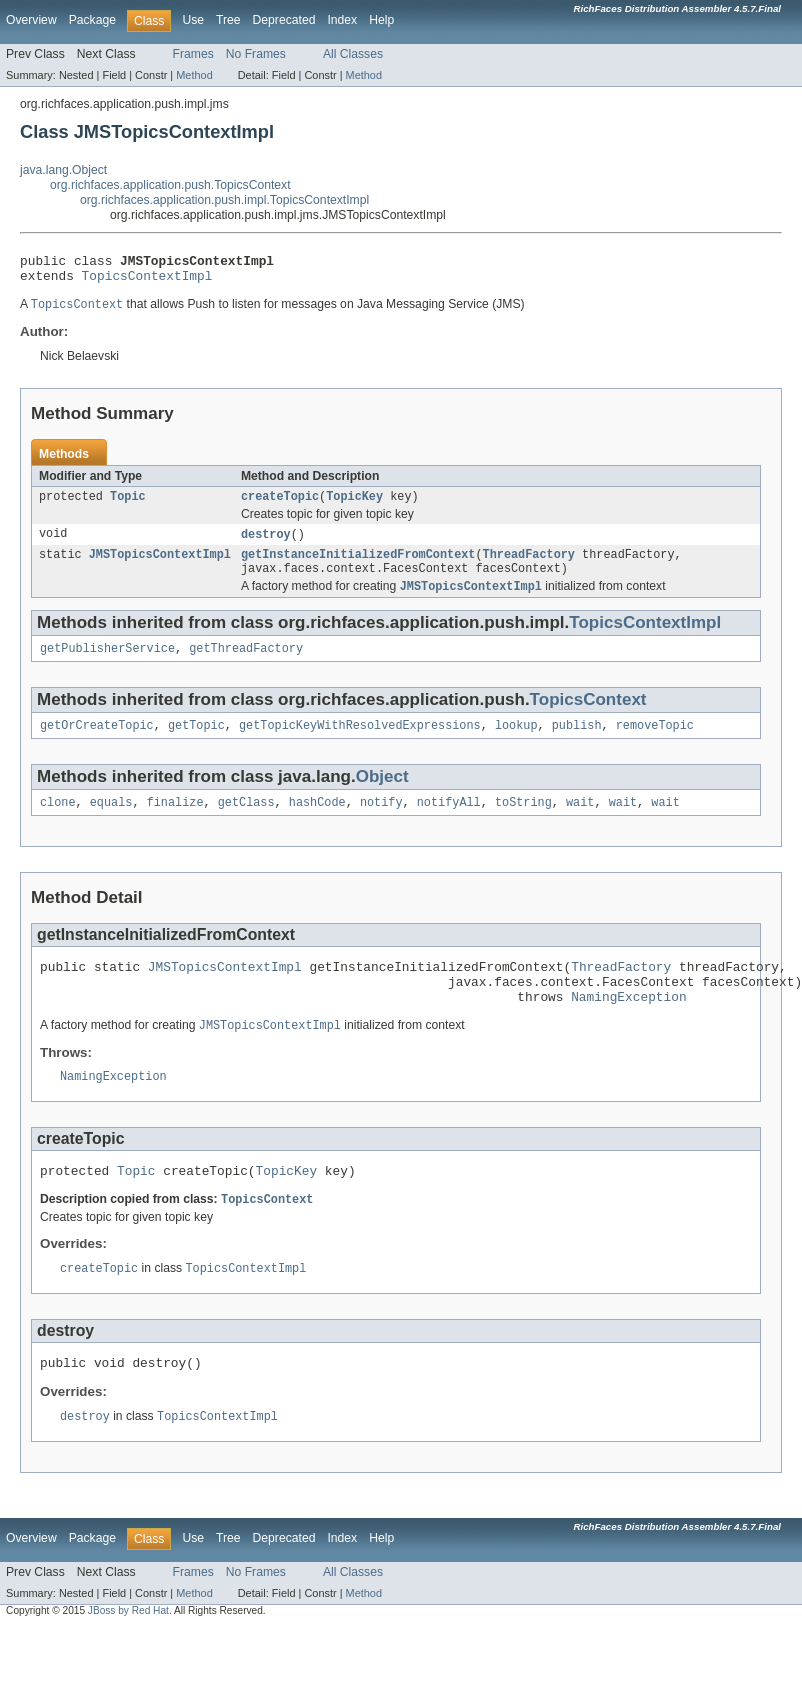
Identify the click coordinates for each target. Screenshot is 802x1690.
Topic (128, 505)
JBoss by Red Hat (128, 1652)
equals (111, 823)
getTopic (196, 744)
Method (194, 75)
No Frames (256, 54)
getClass (246, 823)
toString (523, 823)
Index (342, 20)
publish (577, 744)
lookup (516, 744)
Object (382, 795)
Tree (228, 20)
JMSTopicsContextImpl (160, 566)
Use (193, 20)
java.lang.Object (63, 170)
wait (580, 823)
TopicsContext (588, 716)
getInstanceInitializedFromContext (358, 566)
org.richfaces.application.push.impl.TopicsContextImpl (224, 200)
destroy (266, 544)
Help (381, 20)
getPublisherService (107, 665)
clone (58, 823)
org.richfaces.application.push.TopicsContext (170, 185)
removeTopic (655, 744)
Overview (31, 20)
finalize (175, 823)
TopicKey (354, 505)
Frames (193, 54)
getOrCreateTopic (97, 744)
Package (92, 20)
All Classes (353, 54)
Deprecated (284, 20)
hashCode (317, 823)
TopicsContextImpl (147, 281)
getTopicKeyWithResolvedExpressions (360, 744)
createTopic (280, 505)
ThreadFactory (529, 566)
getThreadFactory (246, 665)
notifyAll (449, 823)
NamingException (628, 1026)
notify (381, 823)
